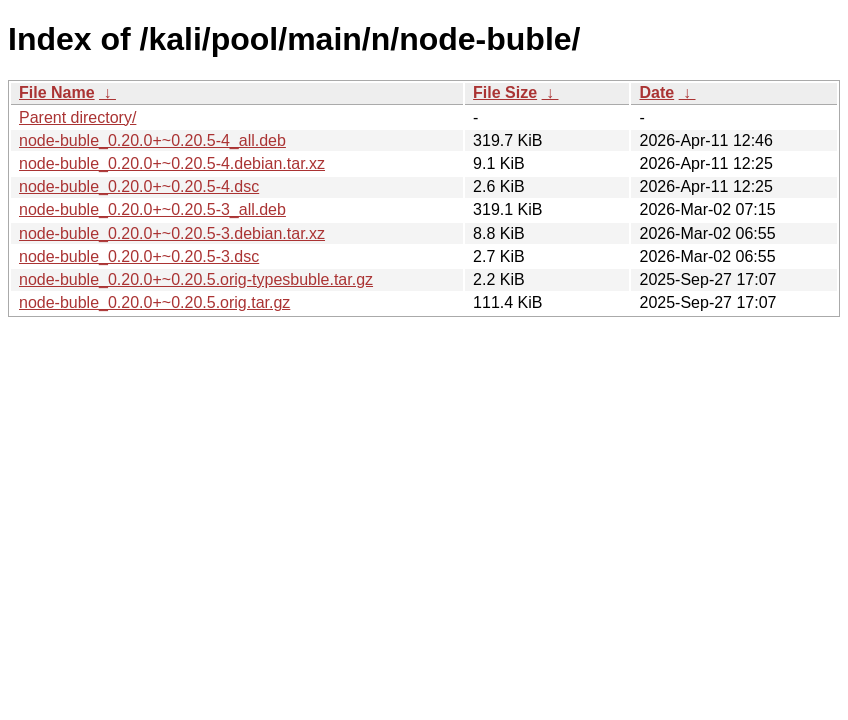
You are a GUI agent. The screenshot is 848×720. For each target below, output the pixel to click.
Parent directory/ (77, 117)
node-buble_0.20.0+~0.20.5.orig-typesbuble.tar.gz (196, 279)
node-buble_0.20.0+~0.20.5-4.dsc (139, 186)
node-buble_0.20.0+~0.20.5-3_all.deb (152, 209)
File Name (57, 92)
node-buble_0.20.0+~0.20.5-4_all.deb (152, 140)
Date (656, 92)
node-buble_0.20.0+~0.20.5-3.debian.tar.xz (172, 233)
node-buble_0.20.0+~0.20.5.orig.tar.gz (154, 302)
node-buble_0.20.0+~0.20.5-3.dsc (139, 256)
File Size (505, 92)
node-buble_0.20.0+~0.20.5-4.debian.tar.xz (172, 163)
